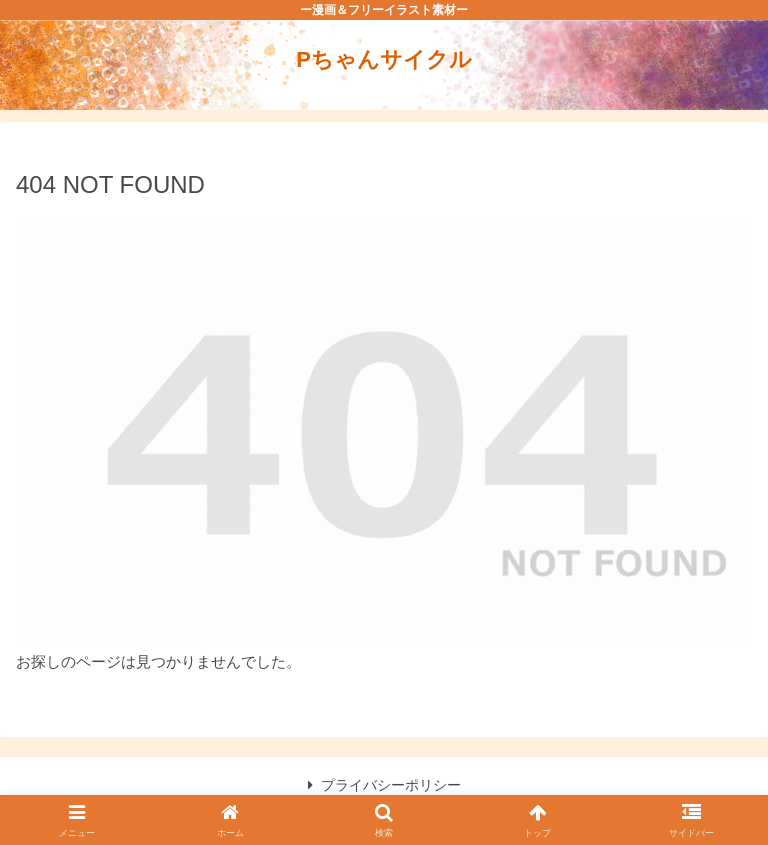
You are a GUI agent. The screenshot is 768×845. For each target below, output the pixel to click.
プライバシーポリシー (384, 785)
